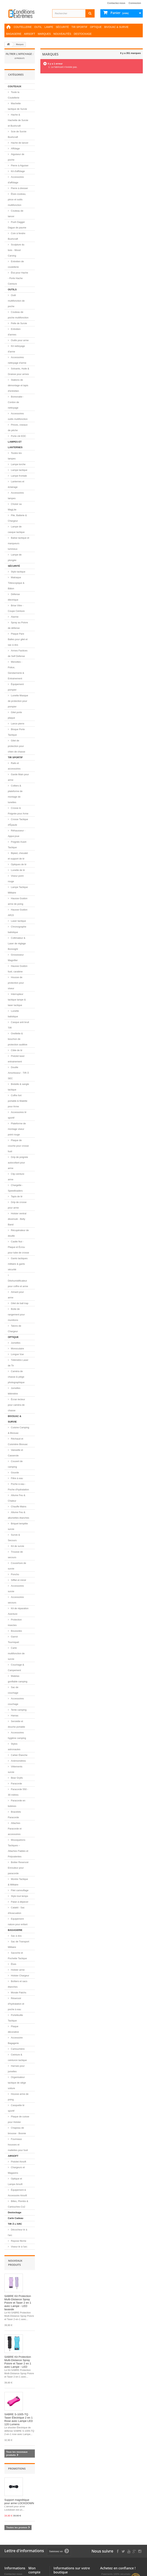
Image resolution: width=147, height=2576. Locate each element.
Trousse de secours (15, 1554)
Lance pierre (17, 723)
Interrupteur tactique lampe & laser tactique (17, 1000)
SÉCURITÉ (14, 566)
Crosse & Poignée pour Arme (18, 811)
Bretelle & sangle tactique (18, 1087)
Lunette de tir (17, 870)
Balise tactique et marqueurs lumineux (18, 543)
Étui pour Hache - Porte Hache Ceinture (18, 278)
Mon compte (34, 2570)
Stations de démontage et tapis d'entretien (18, 385)
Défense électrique (14, 597)
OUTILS (12, 289)
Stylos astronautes (14, 1746)
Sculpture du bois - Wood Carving (16, 250)
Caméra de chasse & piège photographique (16, 1377)
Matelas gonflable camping (17, 1679)
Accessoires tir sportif (17, 1115)
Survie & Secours (14, 1537)
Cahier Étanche (18, 1755)
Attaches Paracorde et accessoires (15, 1829)
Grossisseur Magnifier (16, 957)
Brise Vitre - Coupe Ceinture (16, 608)
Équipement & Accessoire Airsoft (17, 2192)
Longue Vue (17, 1354)
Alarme (14, 616)
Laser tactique (18, 921)
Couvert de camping (15, 1464)
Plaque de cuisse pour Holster (18, 2119)
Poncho (14, 1574)
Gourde (14, 1472)
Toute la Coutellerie (13, 95)
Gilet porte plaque (15, 715)
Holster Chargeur (19, 1975)
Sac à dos (16, 1935)
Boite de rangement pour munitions (16, 1314)
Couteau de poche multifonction (18, 315)
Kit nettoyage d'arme (16, 349)
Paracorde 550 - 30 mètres (18, 1792)
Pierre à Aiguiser (19, 165)
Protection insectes (15, 1622)
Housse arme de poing (18, 2097)
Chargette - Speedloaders (15, 1188)
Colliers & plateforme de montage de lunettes (15, 794)
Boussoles (16, 1630)
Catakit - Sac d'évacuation (16, 1910)
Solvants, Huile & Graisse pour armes (18, 371)
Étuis (13, 1964)
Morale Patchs (18, 1992)
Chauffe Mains (18, 1506)
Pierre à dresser (19, 188)
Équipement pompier (16, 687)
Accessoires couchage (16, 1701)
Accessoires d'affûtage (16, 180)
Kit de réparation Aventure (18, 1611)
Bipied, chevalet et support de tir (18, 856)
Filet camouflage (19, 1890)
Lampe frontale (18, 475)
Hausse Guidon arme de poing (17, 901)
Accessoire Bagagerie (15, 2040)
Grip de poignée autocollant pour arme (18, 1163)
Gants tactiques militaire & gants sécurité (18, 1264)
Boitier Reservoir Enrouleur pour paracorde (18, 1868)
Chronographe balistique (17, 929)
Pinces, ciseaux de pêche (18, 427)
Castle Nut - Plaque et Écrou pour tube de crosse (18, 1247)
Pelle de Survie (18, 323)
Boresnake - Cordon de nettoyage (16, 402)
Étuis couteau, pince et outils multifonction (17, 199)
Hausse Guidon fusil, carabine (17, 969)
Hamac (14, 1715)
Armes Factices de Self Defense (17, 653)
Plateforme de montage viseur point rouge (17, 1129)
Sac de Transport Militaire (18, 1944)
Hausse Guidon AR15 (17, 912)
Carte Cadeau (15, 2218)
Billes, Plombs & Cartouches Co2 (18, 2204)
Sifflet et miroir (18, 1580)
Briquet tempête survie (18, 1526)
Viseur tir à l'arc (18, 2246)
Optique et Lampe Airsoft (15, 2181)
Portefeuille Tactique (15, 2018)
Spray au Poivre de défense (18, 625)
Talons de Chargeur (14, 1328)
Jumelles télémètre (14, 1391)
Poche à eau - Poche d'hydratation (18, 1487)
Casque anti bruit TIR (18, 1025)
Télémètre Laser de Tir (18, 1363)
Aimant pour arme (16, 1295)
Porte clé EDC (18, 436)
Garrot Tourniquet (13, 1639)
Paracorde (16, 1783)
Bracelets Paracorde (14, 1814)
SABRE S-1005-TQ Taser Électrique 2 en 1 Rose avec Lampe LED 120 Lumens (18, 2419)
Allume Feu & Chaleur (16, 1498)
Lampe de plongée (15, 557)
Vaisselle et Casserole (15, 1453)
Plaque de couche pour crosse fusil (18, 1146)
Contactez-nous (116, 3)
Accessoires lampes (16, 495)
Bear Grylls (16, 1777)
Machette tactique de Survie (17, 106)
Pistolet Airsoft (18, 2161)
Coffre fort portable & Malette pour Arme (17, 1101)
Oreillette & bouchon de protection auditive (17, 1039)
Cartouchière (17, 2048)
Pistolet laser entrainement (16, 1059)
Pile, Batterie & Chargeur (17, 518)
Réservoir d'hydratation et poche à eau (16, 2004)
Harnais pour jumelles (16, 2068)
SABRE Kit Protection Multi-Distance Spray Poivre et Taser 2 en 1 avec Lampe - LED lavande (17, 2302)
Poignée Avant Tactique (17, 844)
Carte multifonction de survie (16, 1653)
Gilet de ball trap (19, 1303)
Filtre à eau (16, 1478)
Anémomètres (18, 1760)
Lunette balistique (13, 1014)
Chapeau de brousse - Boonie (17, 2130)
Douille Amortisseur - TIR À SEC (18, 1073)
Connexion (135, 3)
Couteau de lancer (15, 213)
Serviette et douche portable (16, 1724)
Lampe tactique (18, 470)
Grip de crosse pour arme (17, 1205)
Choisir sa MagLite (15, 507)
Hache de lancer (19, 142)
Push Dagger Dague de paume (17, 225)
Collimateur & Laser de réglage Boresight (17, 943)
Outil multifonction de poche (16, 301)
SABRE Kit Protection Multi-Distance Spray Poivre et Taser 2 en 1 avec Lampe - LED (17, 2361)
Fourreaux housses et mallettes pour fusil (18, 2145)
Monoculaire (17, 1348)
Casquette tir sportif (16, 2108)
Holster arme (17, 1969)
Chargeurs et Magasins (16, 2170)
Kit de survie (17, 1546)
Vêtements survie (15, 1769)
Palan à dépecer (19, 1901)
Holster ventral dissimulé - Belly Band (17, 1219)
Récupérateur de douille (18, 1233)
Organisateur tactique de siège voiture (17, 2083)
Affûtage (15, 148)
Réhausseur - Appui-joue (16, 833)
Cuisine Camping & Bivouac (18, 1430)
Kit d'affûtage (17, 171)
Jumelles (15, 1342)
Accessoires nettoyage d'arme (17, 360)
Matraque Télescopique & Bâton (16, 583)
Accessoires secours (16, 1600)
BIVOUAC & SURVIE (14, 1419)
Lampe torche (18, 464)
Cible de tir (16, 1050)
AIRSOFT (13, 2155)
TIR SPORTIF (15, 757)
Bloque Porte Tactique (16, 732)
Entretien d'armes (14, 332)
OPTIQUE (13, 1337)
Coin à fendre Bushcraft (16, 236)
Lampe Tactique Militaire (18, 890)
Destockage (14, 2212)
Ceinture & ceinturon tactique (17, 2057)
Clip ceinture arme (16, 1177)
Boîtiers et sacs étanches (17, 1984)
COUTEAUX (14, 86)
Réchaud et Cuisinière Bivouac (18, 1441)
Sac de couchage (13, 1690)
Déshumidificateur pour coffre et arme (18, 1283)
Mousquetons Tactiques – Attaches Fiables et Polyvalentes (18, 1848)
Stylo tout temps (19, 1896)
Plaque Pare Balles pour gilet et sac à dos (18, 639)
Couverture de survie (17, 1566)
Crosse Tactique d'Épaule (18, 822)
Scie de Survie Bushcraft (17, 134)
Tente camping (18, 1709)
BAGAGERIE (15, 1930)
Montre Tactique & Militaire (18, 1882)
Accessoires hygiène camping (17, 1735)
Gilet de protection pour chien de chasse (16, 746)
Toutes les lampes (15, 456)
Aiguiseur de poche (16, 157)
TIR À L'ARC (15, 2223)
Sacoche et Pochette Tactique (17, 1955)
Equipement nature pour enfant (17, 1921)
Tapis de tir (16, 1196)
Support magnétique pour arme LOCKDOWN (19, 2501)
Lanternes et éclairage (16, 484)
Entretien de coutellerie (16, 264)
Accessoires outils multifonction (18, 416)
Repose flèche (18, 2240)
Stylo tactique (17, 571)
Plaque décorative (13, 2029)
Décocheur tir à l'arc (17, 2232)
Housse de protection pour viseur (16, 983)
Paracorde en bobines (16, 1803)
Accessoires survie (16, 1588)
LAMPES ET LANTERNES (15, 444)
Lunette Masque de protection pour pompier (18, 701)
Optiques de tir (18, 864)
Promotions (17, 2468)
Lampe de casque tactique (16, 529)
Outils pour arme (19, 340)
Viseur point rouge (16, 878)
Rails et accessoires (14, 766)
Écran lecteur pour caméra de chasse (16, 1405)
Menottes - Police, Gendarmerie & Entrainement (16, 670)
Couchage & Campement (16, 1667)
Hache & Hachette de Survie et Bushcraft (18, 120)
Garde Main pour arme (18, 777)
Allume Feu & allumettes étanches (18, 1515)
